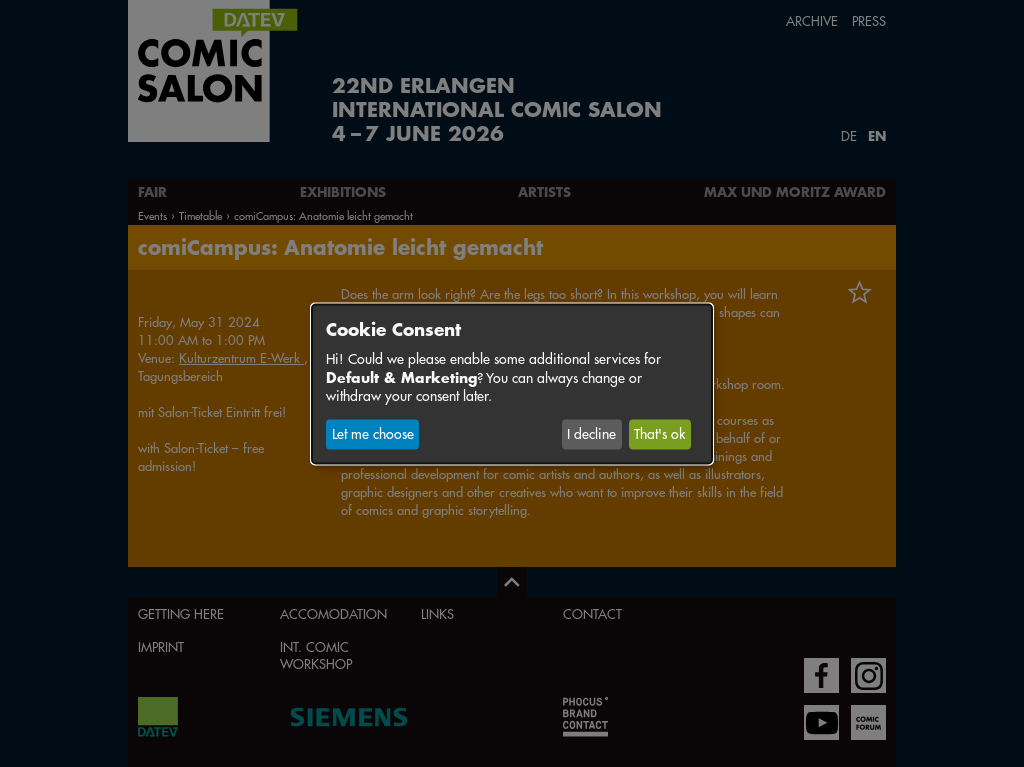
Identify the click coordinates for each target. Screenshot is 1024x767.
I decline (591, 434)
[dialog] (512, 383)
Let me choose (373, 434)
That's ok (659, 434)
